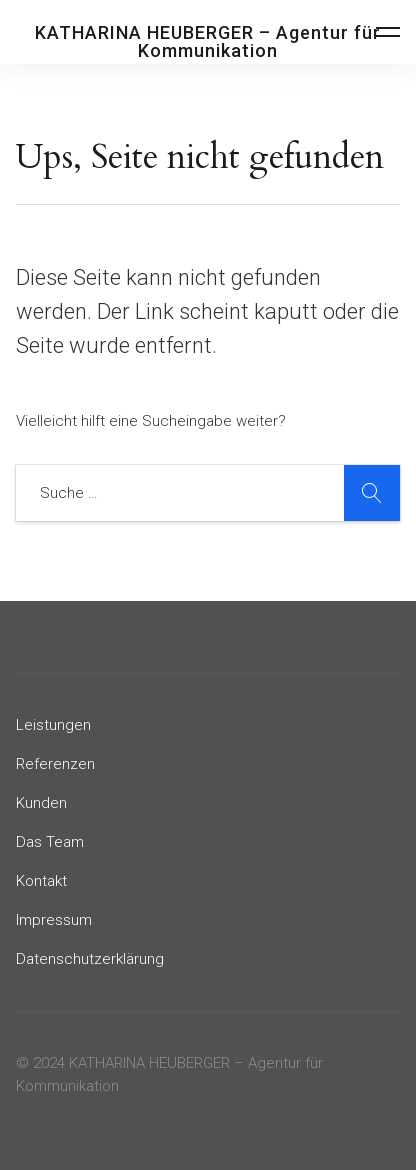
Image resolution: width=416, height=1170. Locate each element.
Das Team (50, 842)
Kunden (41, 803)
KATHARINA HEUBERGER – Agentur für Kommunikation (208, 41)
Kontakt (41, 881)
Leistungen (53, 725)
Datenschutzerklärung (90, 959)
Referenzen (55, 764)
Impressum (54, 920)
